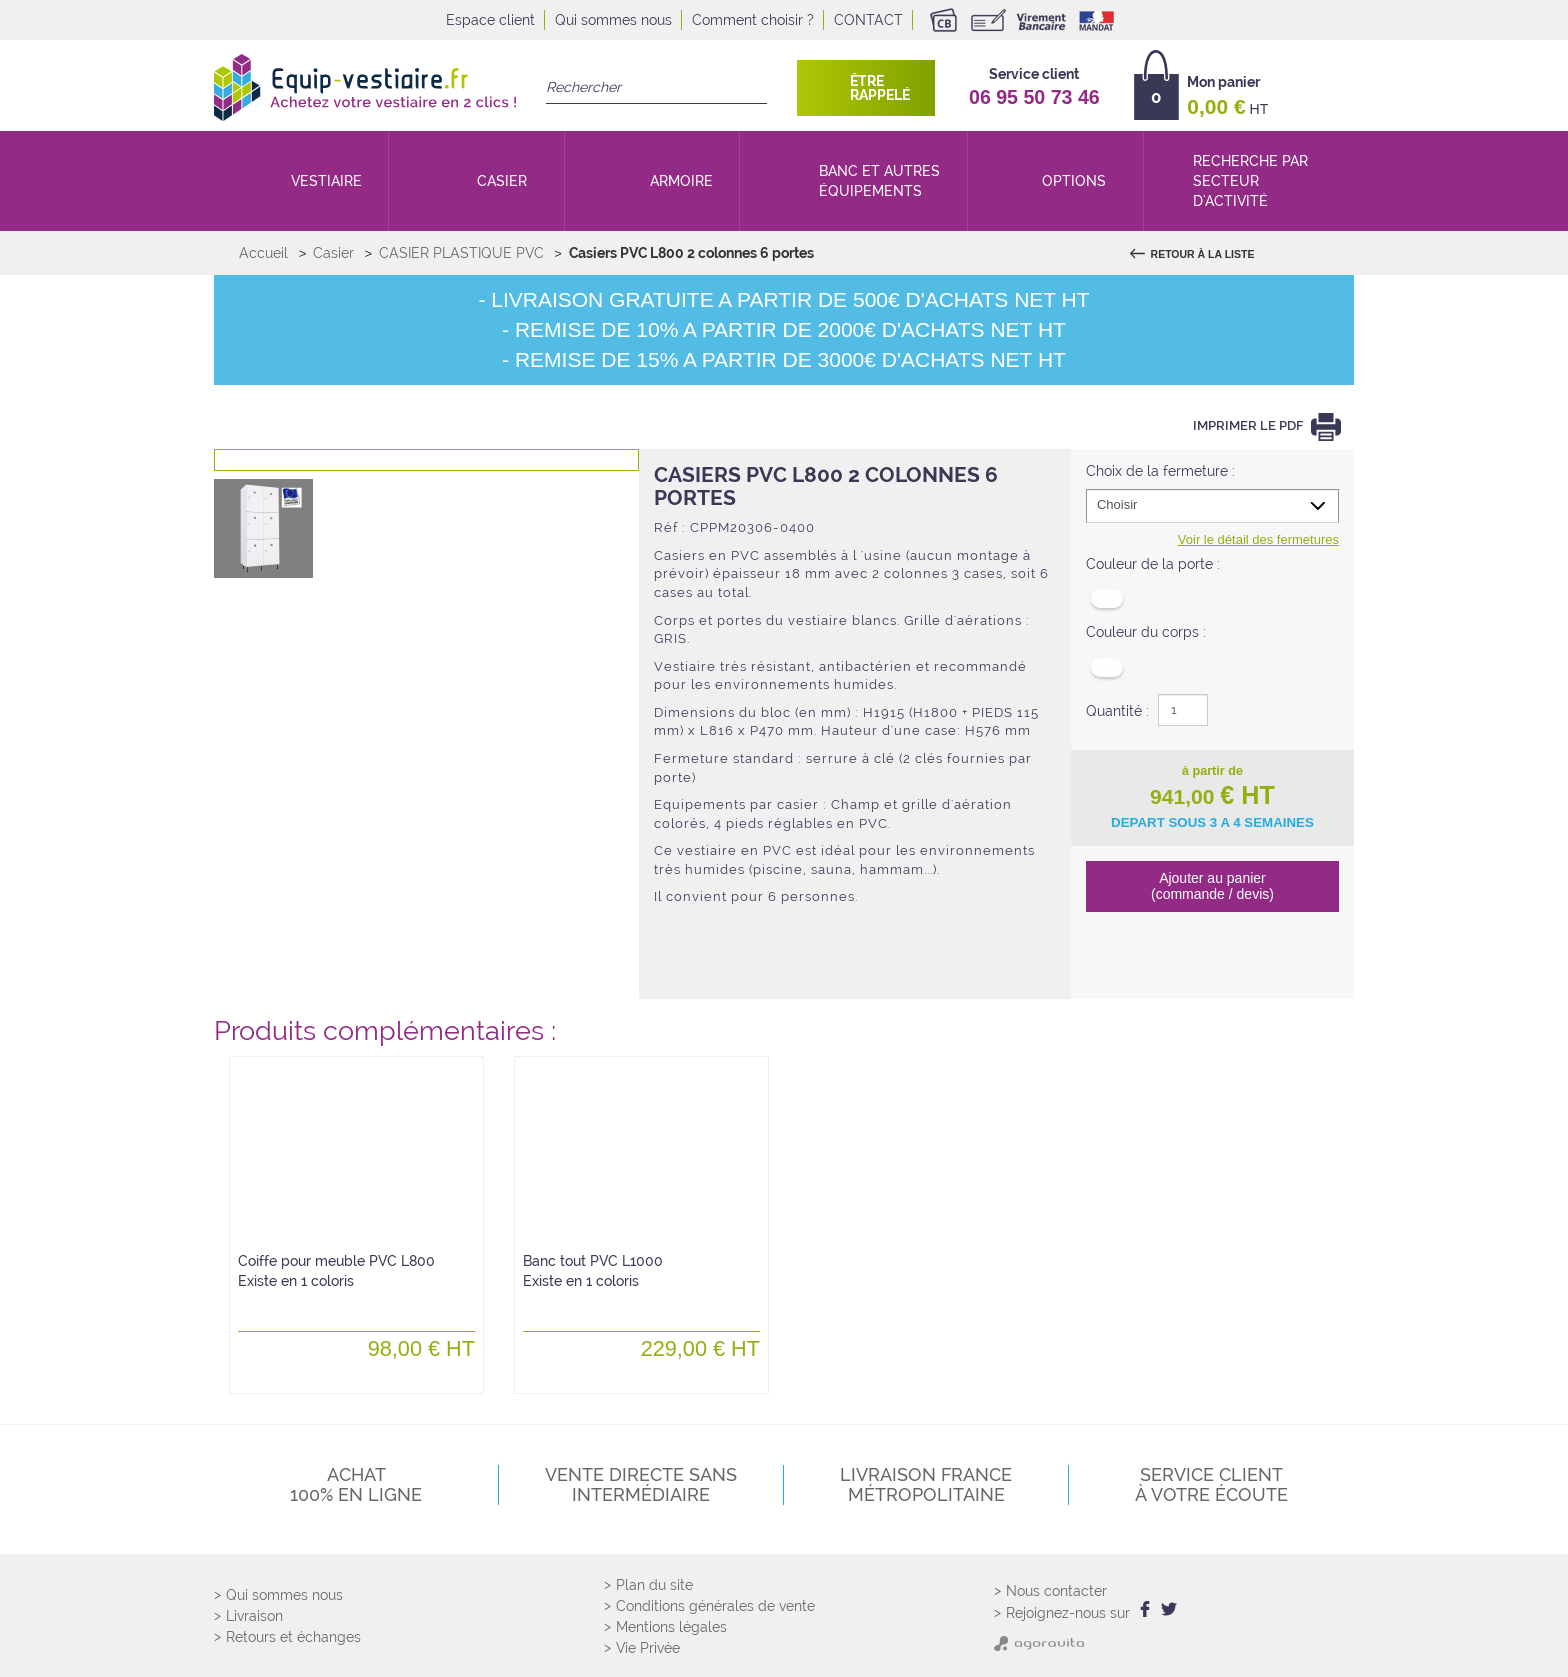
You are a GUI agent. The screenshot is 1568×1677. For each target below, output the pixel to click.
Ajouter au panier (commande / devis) (1212, 885)
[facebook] (1144, 1610)
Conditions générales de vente (715, 1606)
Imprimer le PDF (1249, 426)
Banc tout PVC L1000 (593, 1271)
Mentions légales (671, 1627)
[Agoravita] (1039, 1642)
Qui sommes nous (613, 20)
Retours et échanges (293, 1638)
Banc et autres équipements (879, 181)
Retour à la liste (1201, 254)
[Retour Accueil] (365, 87)
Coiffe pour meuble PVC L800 (336, 1271)
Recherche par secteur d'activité (1250, 181)
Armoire (681, 181)
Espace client (490, 20)
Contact (868, 20)
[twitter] (1165, 1610)
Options (1074, 181)
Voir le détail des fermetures (1258, 539)
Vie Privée (648, 1648)
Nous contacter (1056, 1592)
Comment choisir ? (753, 20)
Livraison (254, 1617)
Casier (502, 181)
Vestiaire (326, 181)
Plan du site (654, 1585)
